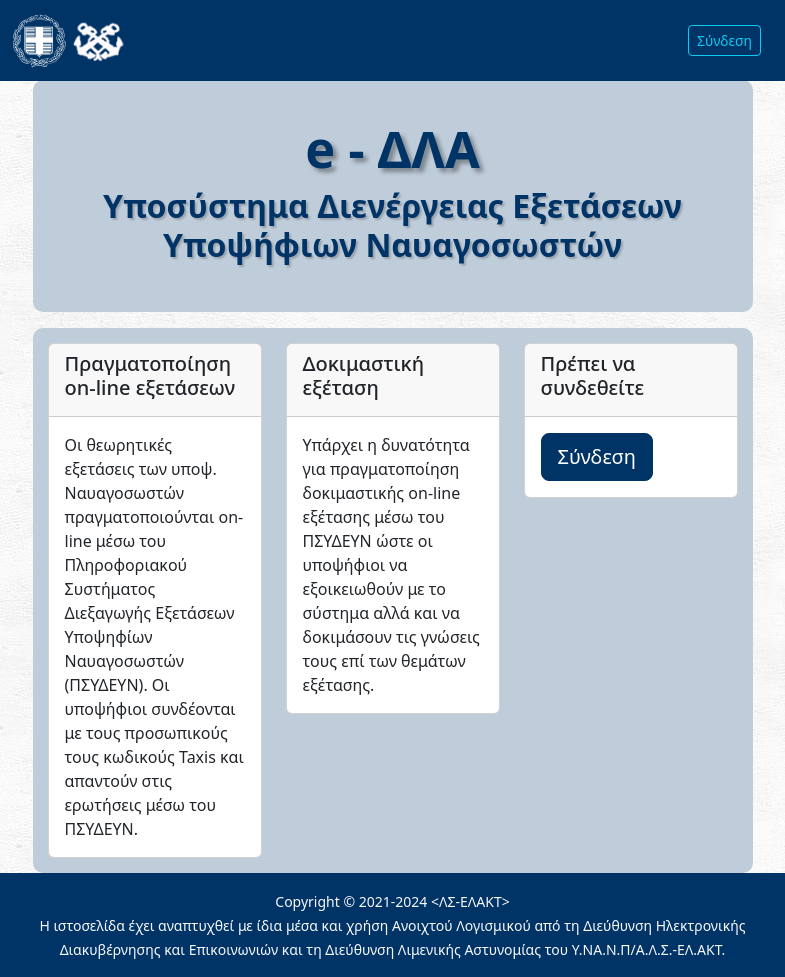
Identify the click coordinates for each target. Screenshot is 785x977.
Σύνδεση (724, 40)
